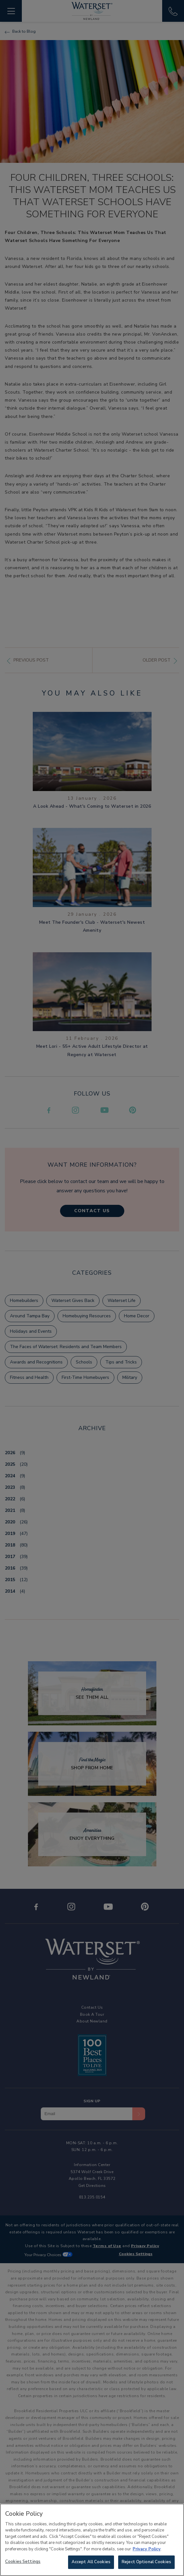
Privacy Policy (147, 2551)
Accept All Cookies (91, 2564)
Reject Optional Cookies (146, 2564)
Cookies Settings (22, 2564)
